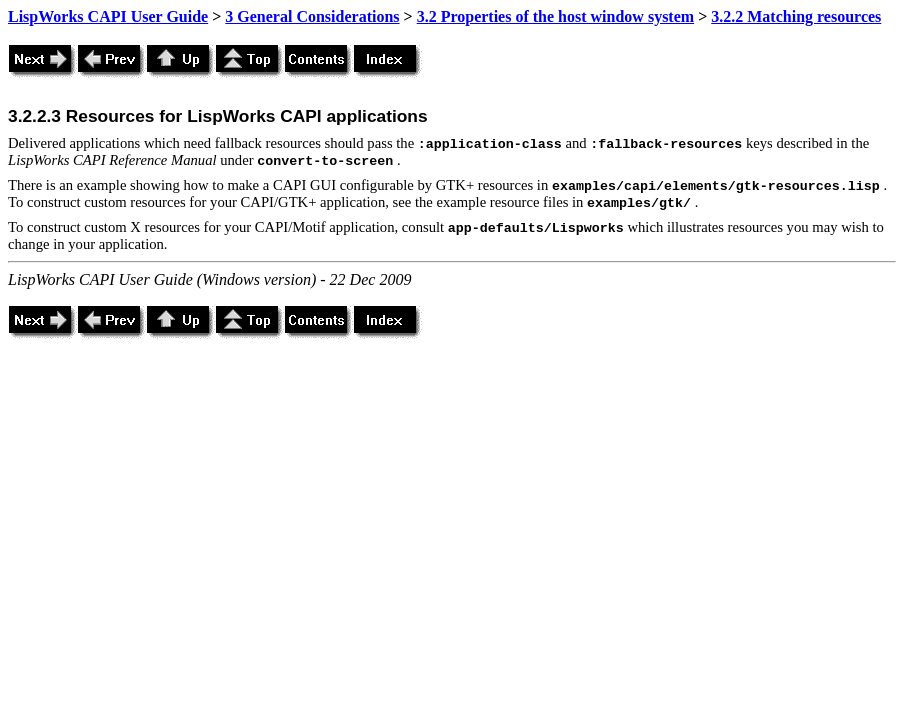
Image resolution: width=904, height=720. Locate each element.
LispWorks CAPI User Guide (108, 16)
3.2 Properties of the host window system (555, 16)
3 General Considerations (312, 16)
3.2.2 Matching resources (796, 16)
